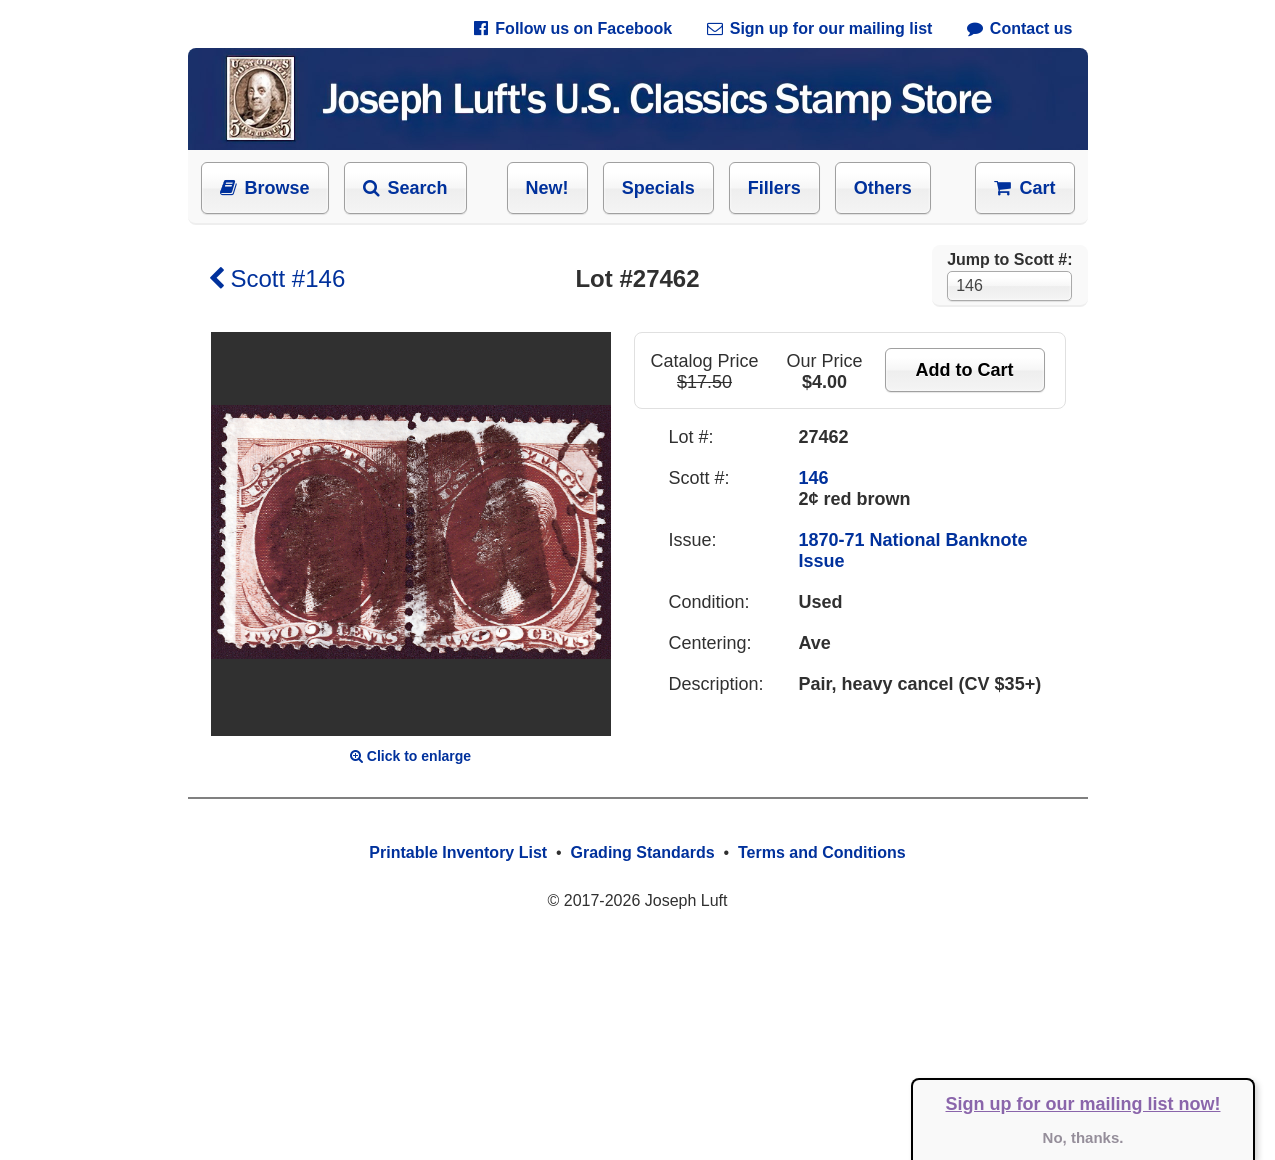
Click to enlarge (410, 756)
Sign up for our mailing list (820, 28)
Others (883, 188)
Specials (658, 188)
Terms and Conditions (822, 852)
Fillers (774, 188)
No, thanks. (1083, 1137)
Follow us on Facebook (573, 28)
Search (405, 188)
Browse (265, 188)
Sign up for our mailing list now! (1083, 1104)
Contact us (1020, 28)
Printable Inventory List (458, 852)
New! (547, 188)
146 (814, 478)
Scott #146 (277, 278)
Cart (1024, 188)
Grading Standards (643, 852)
